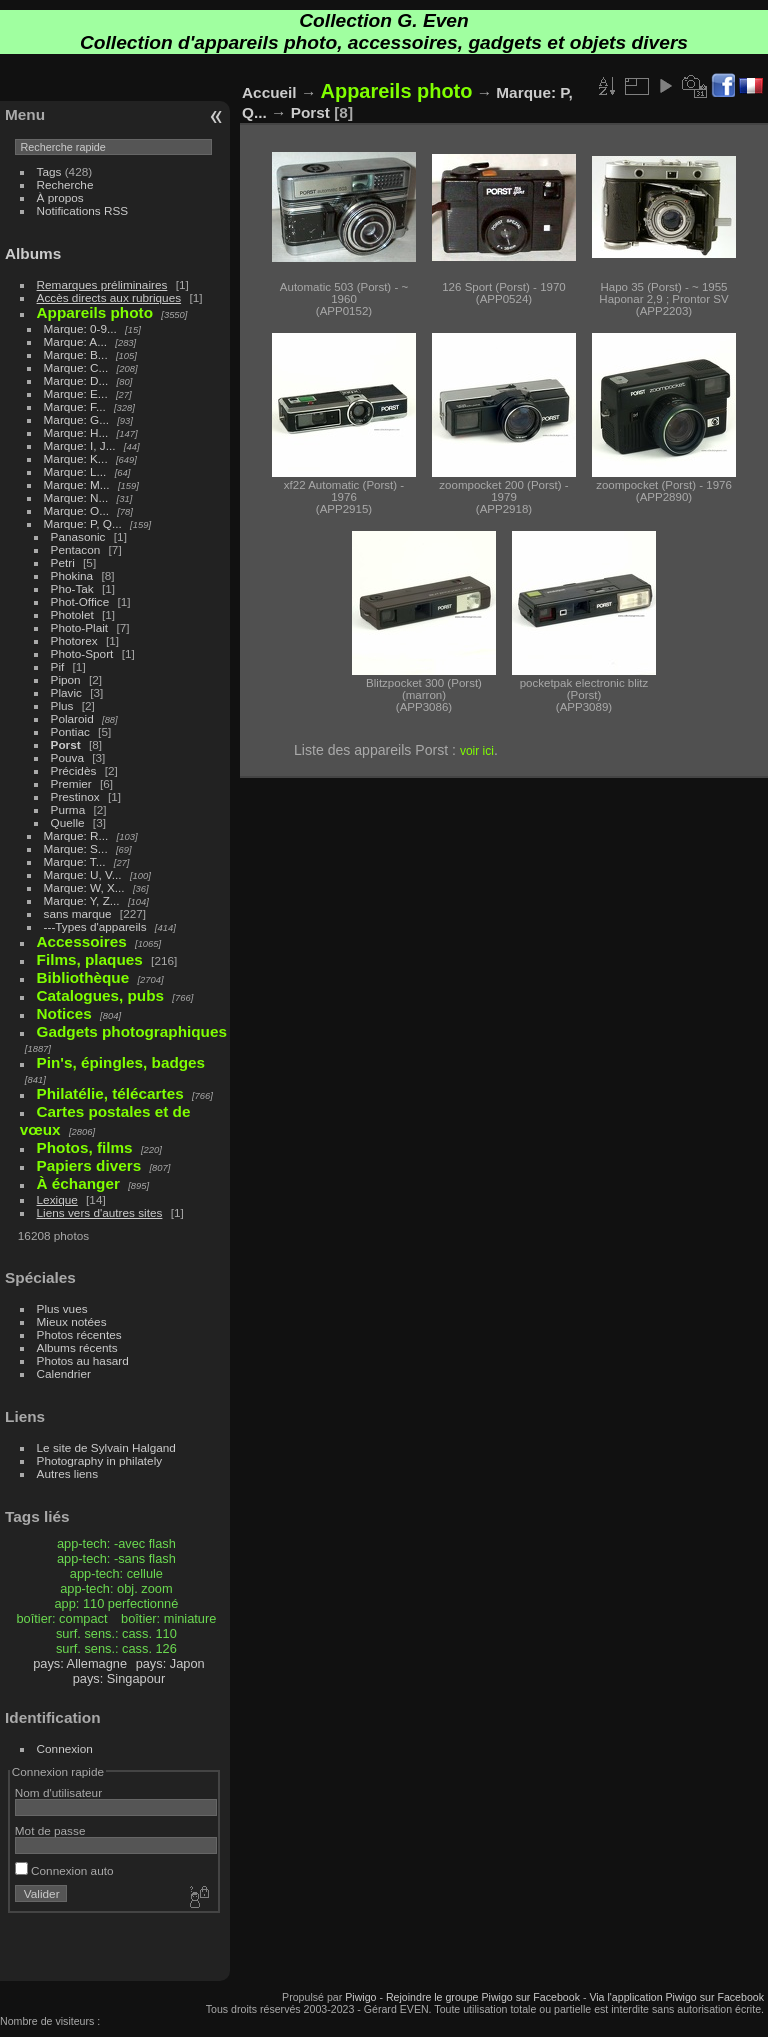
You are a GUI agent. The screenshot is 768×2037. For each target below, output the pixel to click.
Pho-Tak (72, 588)
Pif (58, 666)
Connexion (65, 1748)
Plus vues (62, 1308)
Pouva (67, 757)
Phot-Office (80, 601)
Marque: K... (76, 458)
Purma (68, 809)
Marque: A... (75, 341)
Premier (71, 783)
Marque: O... (76, 510)
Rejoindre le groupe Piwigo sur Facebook (483, 1997)
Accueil (269, 92)
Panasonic (78, 536)
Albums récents (77, 1347)
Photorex (74, 640)
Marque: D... (76, 380)
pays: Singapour (119, 1678)
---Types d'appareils (95, 926)
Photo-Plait (80, 627)
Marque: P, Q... (83, 523)
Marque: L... (75, 471)
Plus (62, 705)
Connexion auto (64, 1870)
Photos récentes (79, 1334)
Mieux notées (72, 1321)
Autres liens (67, 1473)
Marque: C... (76, 367)
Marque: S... (76, 848)
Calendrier (64, 1373)
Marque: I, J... (80, 445)
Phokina (72, 575)
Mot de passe (50, 1830)
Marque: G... (76, 419)
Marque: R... (76, 835)
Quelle (68, 822)
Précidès (74, 770)
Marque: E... (76, 393)
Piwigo (360, 1997)
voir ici (477, 751)
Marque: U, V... (83, 874)
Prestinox (75, 796)
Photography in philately (100, 1460)
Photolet (72, 614)
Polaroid (72, 718)
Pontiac (70, 731)
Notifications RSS (83, 210)
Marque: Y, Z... (82, 900)
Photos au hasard (83, 1360)
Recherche (65, 184)
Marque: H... (76, 432)
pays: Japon (170, 1663)
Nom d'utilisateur (58, 1792)
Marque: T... (75, 861)
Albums (33, 253)
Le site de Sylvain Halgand (106, 1447)
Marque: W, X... (84, 887)
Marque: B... (76, 354)
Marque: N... (76, 497)
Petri (63, 562)
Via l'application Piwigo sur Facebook (676, 1997)
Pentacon (76, 549)
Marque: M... (77, 484)
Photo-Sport (82, 653)
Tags (49, 171)
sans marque (78, 913)
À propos (60, 197)
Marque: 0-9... (80, 328)
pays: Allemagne (80, 1663)
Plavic (66, 692)
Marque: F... (75, 406)
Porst (66, 744)
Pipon (66, 679)
